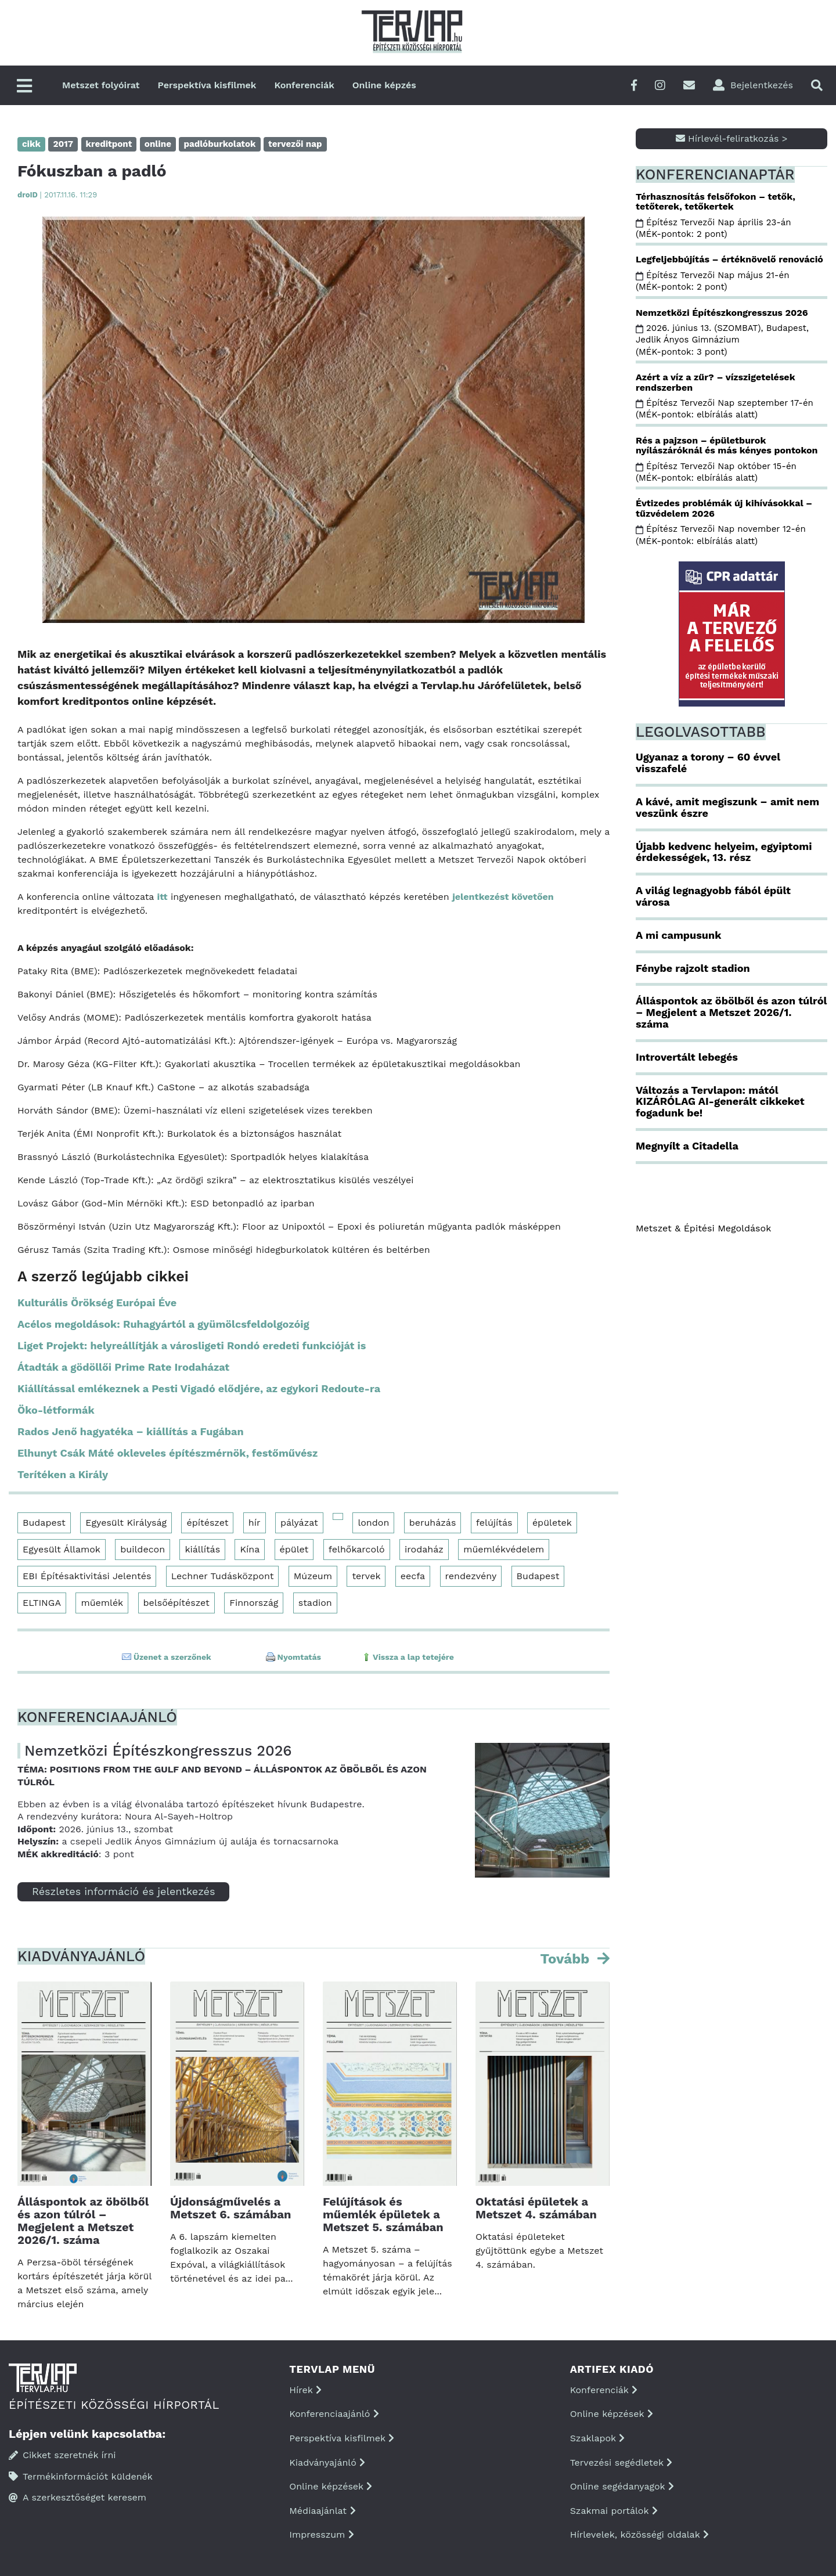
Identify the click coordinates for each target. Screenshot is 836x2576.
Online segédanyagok (622, 2486)
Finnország (253, 1602)
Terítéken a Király (62, 1474)
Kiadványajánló (327, 2462)
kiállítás (202, 1549)
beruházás (432, 1522)
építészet (207, 1522)
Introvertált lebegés (687, 1057)
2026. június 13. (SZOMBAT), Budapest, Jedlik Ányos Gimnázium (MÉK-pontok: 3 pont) (722, 340)
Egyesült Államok (61, 1549)
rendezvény (471, 1575)
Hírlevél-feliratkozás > (732, 138)
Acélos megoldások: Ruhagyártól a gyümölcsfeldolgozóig (163, 1324)
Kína (250, 1549)
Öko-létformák (56, 1410)
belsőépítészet (176, 1602)
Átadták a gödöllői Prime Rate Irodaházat (123, 1367)
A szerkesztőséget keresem (77, 2497)
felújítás (494, 1522)
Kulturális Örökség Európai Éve (96, 1302)
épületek (552, 1522)
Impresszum (321, 2534)
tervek (366, 1575)
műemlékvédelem (503, 1549)
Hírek (305, 2389)
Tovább (566, 1959)
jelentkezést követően (503, 896)
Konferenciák (304, 85)
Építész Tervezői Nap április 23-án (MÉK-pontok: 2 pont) (713, 228)
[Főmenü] (24, 87)
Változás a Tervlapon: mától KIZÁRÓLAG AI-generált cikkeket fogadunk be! (720, 1101)
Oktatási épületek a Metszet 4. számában (536, 2208)
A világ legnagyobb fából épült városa (713, 896)
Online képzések (330, 2486)
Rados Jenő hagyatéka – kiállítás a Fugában (130, 1431)
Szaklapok (597, 2438)
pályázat (299, 1522)
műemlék (102, 1602)
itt (162, 896)
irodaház (424, 1549)
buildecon (142, 1549)
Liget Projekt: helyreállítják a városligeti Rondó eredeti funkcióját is (191, 1345)
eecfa (413, 1575)
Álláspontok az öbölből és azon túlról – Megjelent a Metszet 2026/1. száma (83, 2221)
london (373, 1522)
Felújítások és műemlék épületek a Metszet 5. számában (383, 2214)
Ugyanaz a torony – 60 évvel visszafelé (708, 762)
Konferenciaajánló (334, 2413)
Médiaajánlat (322, 2510)
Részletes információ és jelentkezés (123, 1891)
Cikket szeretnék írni (62, 2454)
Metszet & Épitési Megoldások (703, 1228)
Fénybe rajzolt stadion (693, 968)
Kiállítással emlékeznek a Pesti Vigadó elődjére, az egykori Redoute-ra (198, 1388)
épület (294, 1549)
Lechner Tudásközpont (222, 1575)
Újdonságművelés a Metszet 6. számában (230, 2208)
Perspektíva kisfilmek (207, 85)
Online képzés (384, 85)
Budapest (44, 1522)
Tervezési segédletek (621, 2462)
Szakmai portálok (614, 2510)
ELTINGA (42, 1602)
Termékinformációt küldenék (81, 2476)
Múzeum (313, 1575)
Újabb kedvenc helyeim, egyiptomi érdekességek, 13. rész (724, 852)
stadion (315, 1602)
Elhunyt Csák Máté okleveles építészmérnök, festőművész (167, 1453)
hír (254, 1522)
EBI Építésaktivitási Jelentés (87, 1575)
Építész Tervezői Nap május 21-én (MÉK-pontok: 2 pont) (712, 281)
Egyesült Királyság (126, 1522)
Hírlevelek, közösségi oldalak (639, 2534)
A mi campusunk (678, 935)
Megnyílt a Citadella (687, 1146)
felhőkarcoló (357, 1549)
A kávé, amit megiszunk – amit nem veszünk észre (727, 807)
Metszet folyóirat (101, 85)
